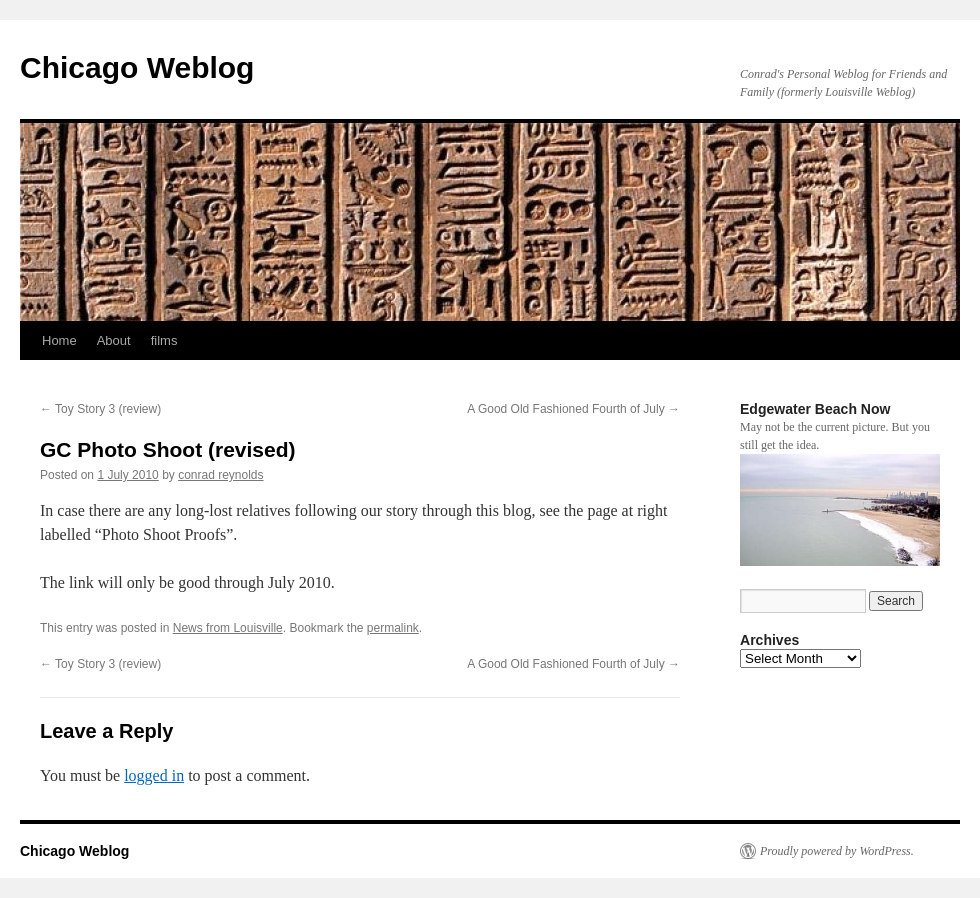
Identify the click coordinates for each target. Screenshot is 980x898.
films (164, 340)
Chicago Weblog (137, 67)
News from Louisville (228, 628)
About (114, 340)
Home (59, 340)
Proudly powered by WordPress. (837, 851)
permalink (393, 628)
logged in (154, 775)
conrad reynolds (220, 475)
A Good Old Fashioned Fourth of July (573, 409)
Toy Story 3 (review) (100, 409)
